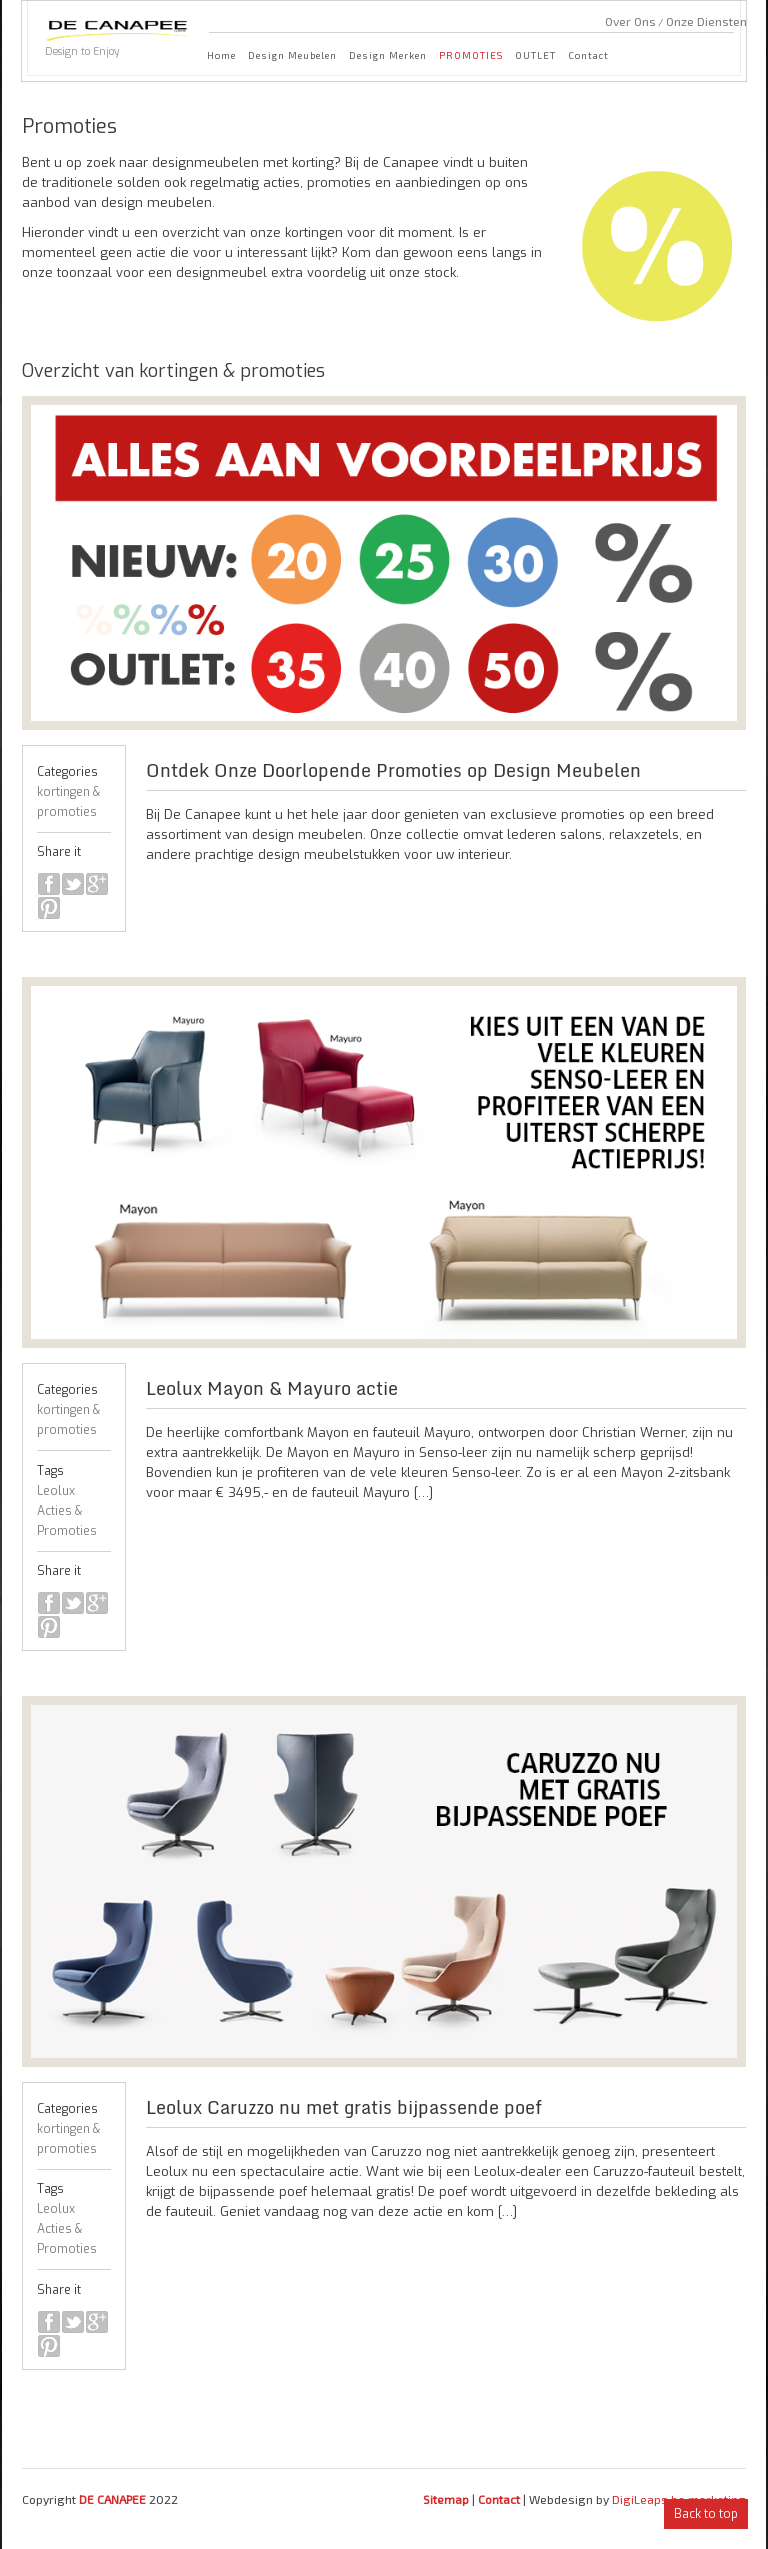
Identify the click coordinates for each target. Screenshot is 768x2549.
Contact (588, 55)
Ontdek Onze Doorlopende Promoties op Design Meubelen (393, 770)
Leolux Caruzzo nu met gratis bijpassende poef (344, 2107)
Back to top (706, 2514)
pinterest (49, 908)
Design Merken (388, 55)
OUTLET (535, 55)
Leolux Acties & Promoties (67, 1511)
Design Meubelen (292, 55)
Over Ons (630, 21)
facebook (49, 884)
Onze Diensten (706, 21)
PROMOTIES (471, 55)
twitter (73, 884)
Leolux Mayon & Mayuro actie (272, 1388)
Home (221, 55)
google (97, 884)
